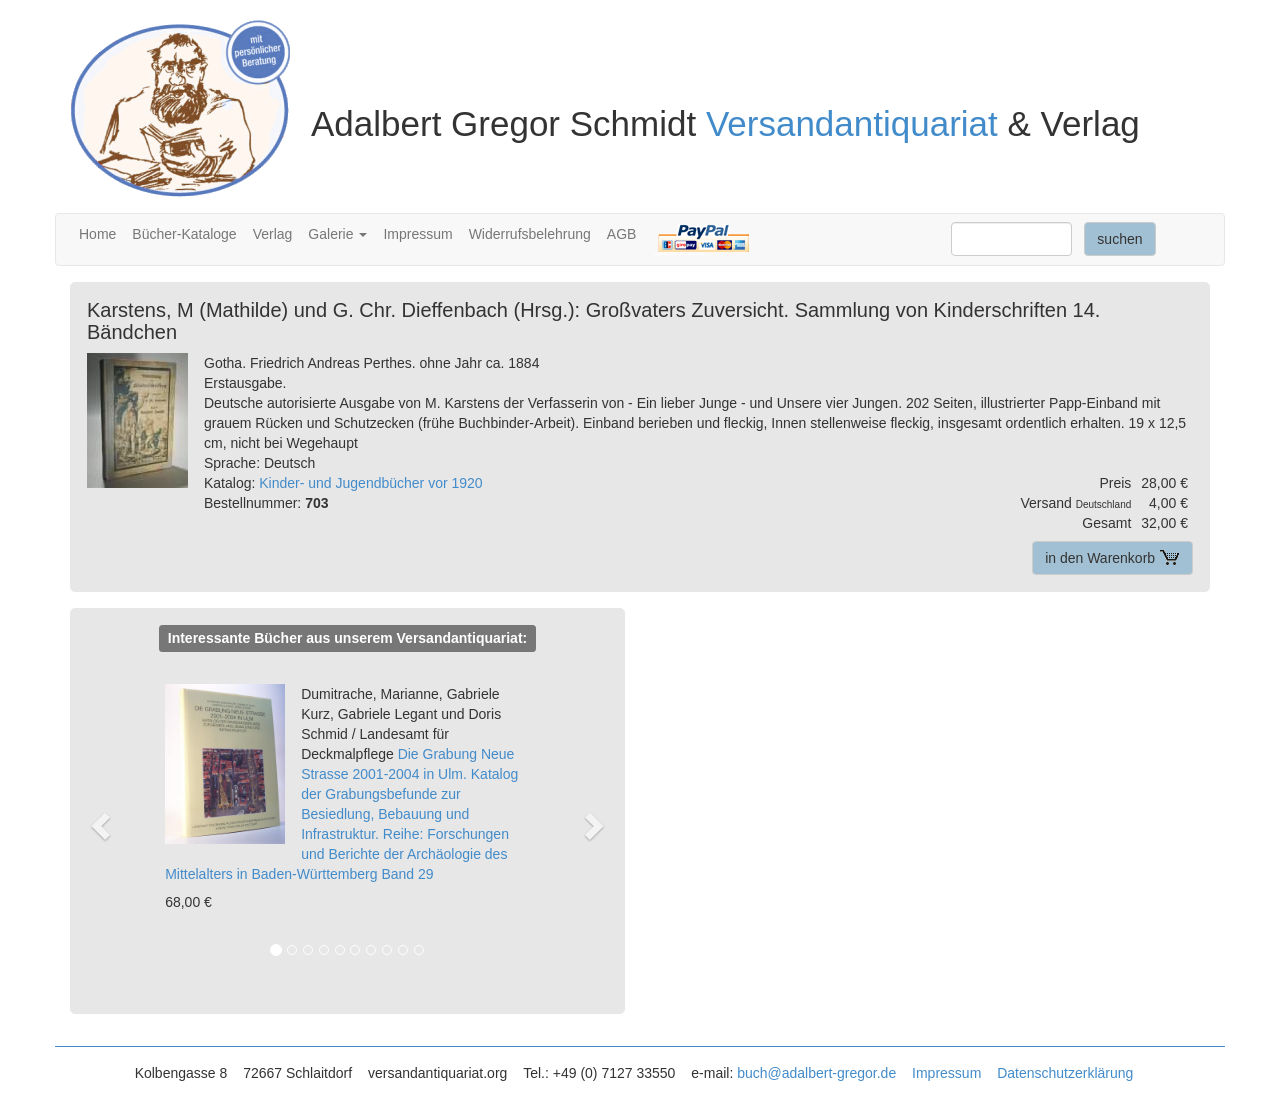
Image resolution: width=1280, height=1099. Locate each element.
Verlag (273, 234)
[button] (110, 824)
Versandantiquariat (852, 123)
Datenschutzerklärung (1065, 1073)
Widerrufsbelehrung (530, 234)
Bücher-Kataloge (184, 234)
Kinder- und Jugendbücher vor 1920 (370, 483)
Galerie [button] (337, 234)
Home (97, 234)
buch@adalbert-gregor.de (816, 1073)
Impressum (417, 234)
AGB (622, 234)
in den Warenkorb (1112, 558)
